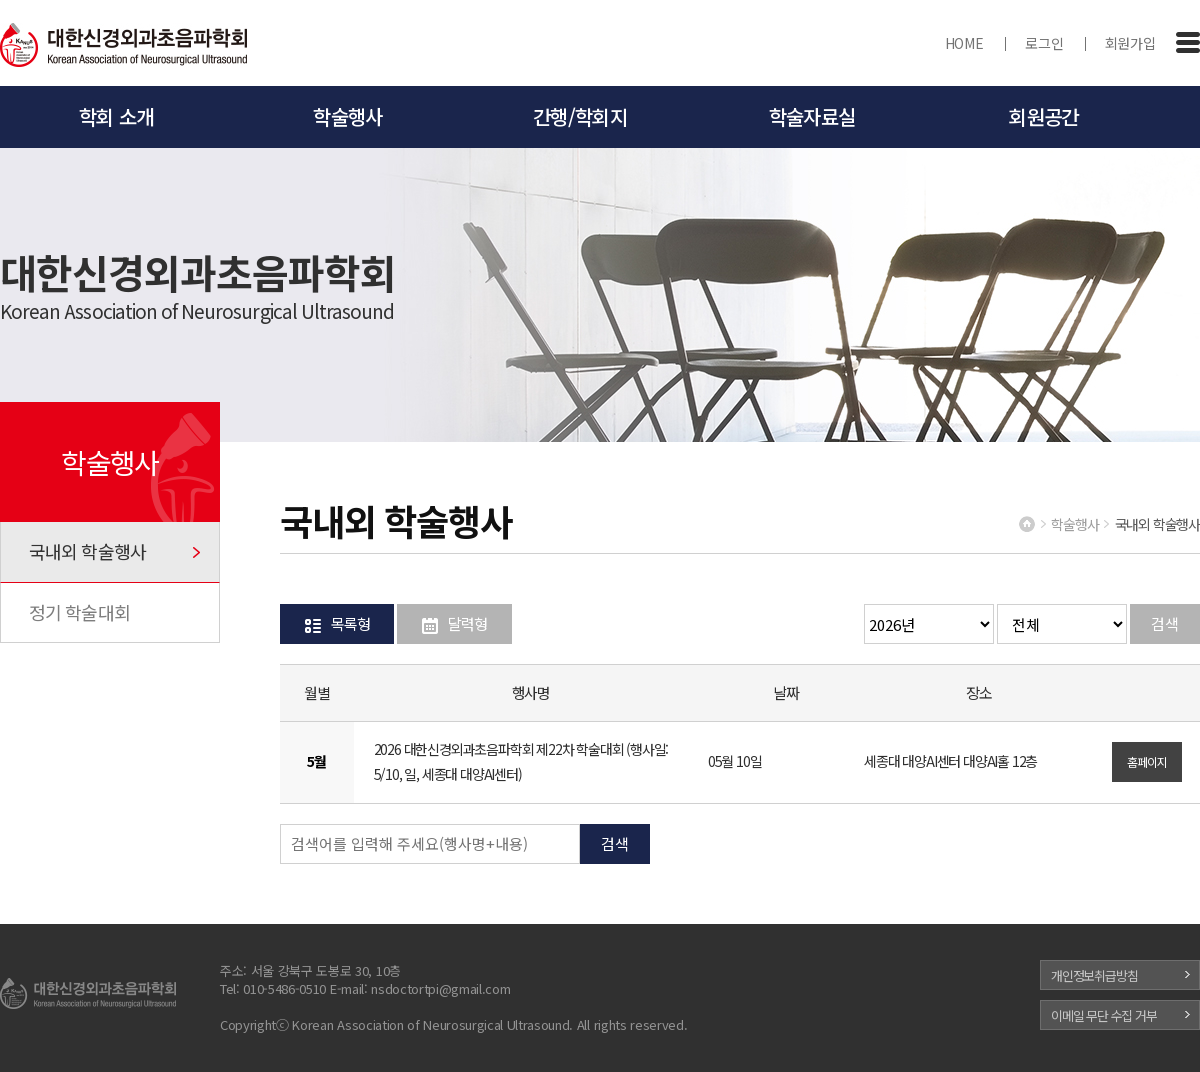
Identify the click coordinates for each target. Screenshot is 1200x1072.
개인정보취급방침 (1094, 975)
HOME (964, 43)
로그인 (1044, 43)
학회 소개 (116, 116)
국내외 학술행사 (87, 551)
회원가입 (1130, 43)
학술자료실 (812, 116)
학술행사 (347, 116)
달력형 (467, 623)
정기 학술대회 (79, 612)
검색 (1165, 623)
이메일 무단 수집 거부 (1104, 1015)
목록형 (350, 623)
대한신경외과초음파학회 (124, 46)
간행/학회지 (580, 116)
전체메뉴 (1188, 43)
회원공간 (1043, 116)
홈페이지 (1146, 761)
